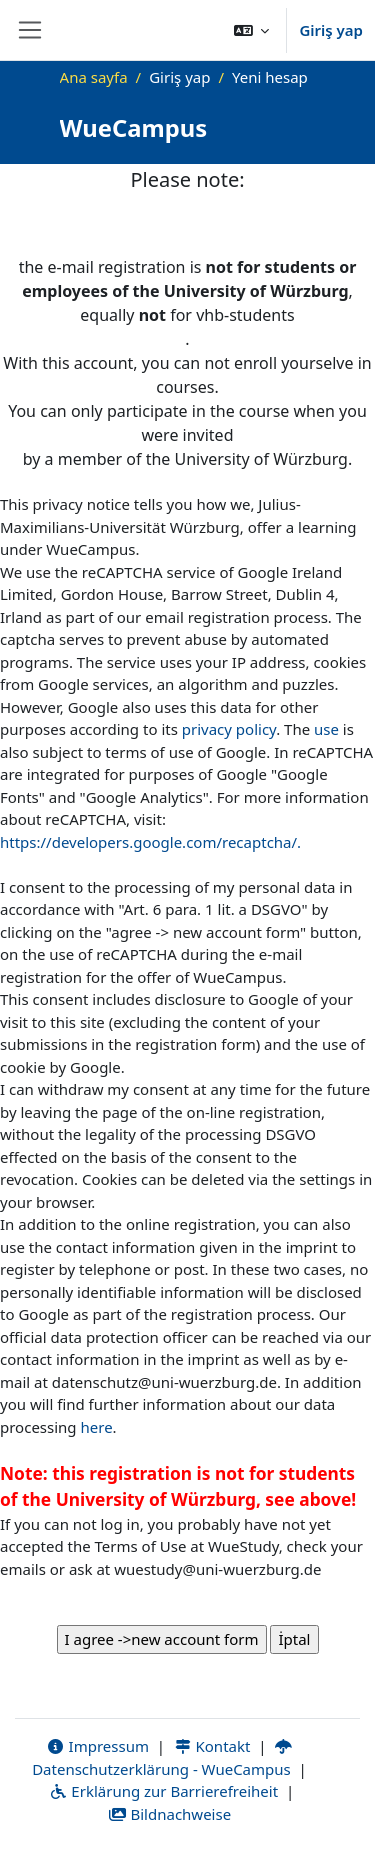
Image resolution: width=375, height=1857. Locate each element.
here (97, 1427)
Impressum (97, 1746)
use (326, 729)
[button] (252, 30)
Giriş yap (331, 30)
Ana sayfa (94, 77)
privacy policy (229, 729)
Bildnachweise (169, 1814)
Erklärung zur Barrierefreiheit (163, 1791)
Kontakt (212, 1746)
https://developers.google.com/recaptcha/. (150, 842)
